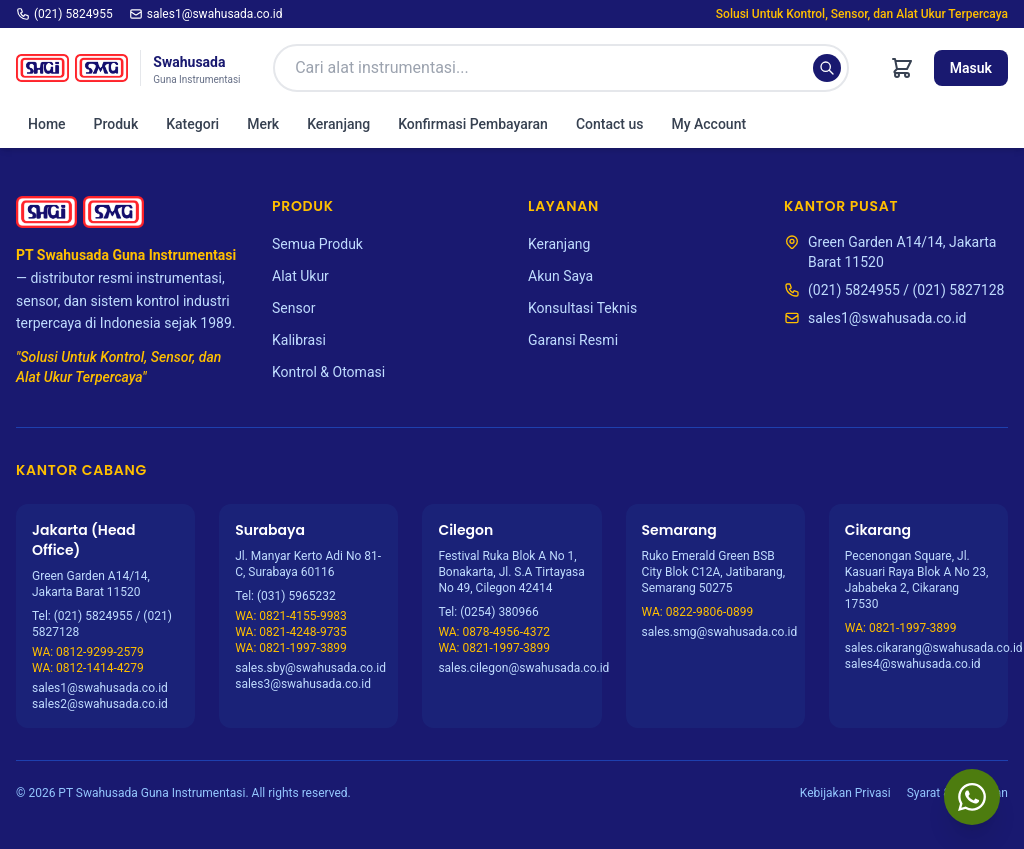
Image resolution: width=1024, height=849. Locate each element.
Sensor (293, 308)
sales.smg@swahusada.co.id (715, 632)
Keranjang (338, 124)
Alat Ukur (300, 276)
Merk (263, 124)
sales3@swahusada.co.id (303, 684)
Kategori (192, 124)
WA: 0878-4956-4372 (494, 632)
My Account (708, 124)
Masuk (971, 68)
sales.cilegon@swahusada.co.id (511, 668)
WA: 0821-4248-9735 (291, 632)
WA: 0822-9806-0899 (698, 612)
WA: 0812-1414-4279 (88, 668)
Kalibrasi (299, 340)
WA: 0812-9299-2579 (88, 652)
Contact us (610, 124)
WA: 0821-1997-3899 (291, 648)
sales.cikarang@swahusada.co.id (918, 648)
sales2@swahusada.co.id (100, 704)
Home (47, 124)
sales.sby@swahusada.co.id (308, 668)
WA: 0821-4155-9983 (291, 616)
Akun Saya (560, 276)
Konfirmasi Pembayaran (473, 124)
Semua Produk (317, 244)
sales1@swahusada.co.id (206, 14)
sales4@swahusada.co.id (913, 664)
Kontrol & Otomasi (328, 372)
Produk (116, 124)
